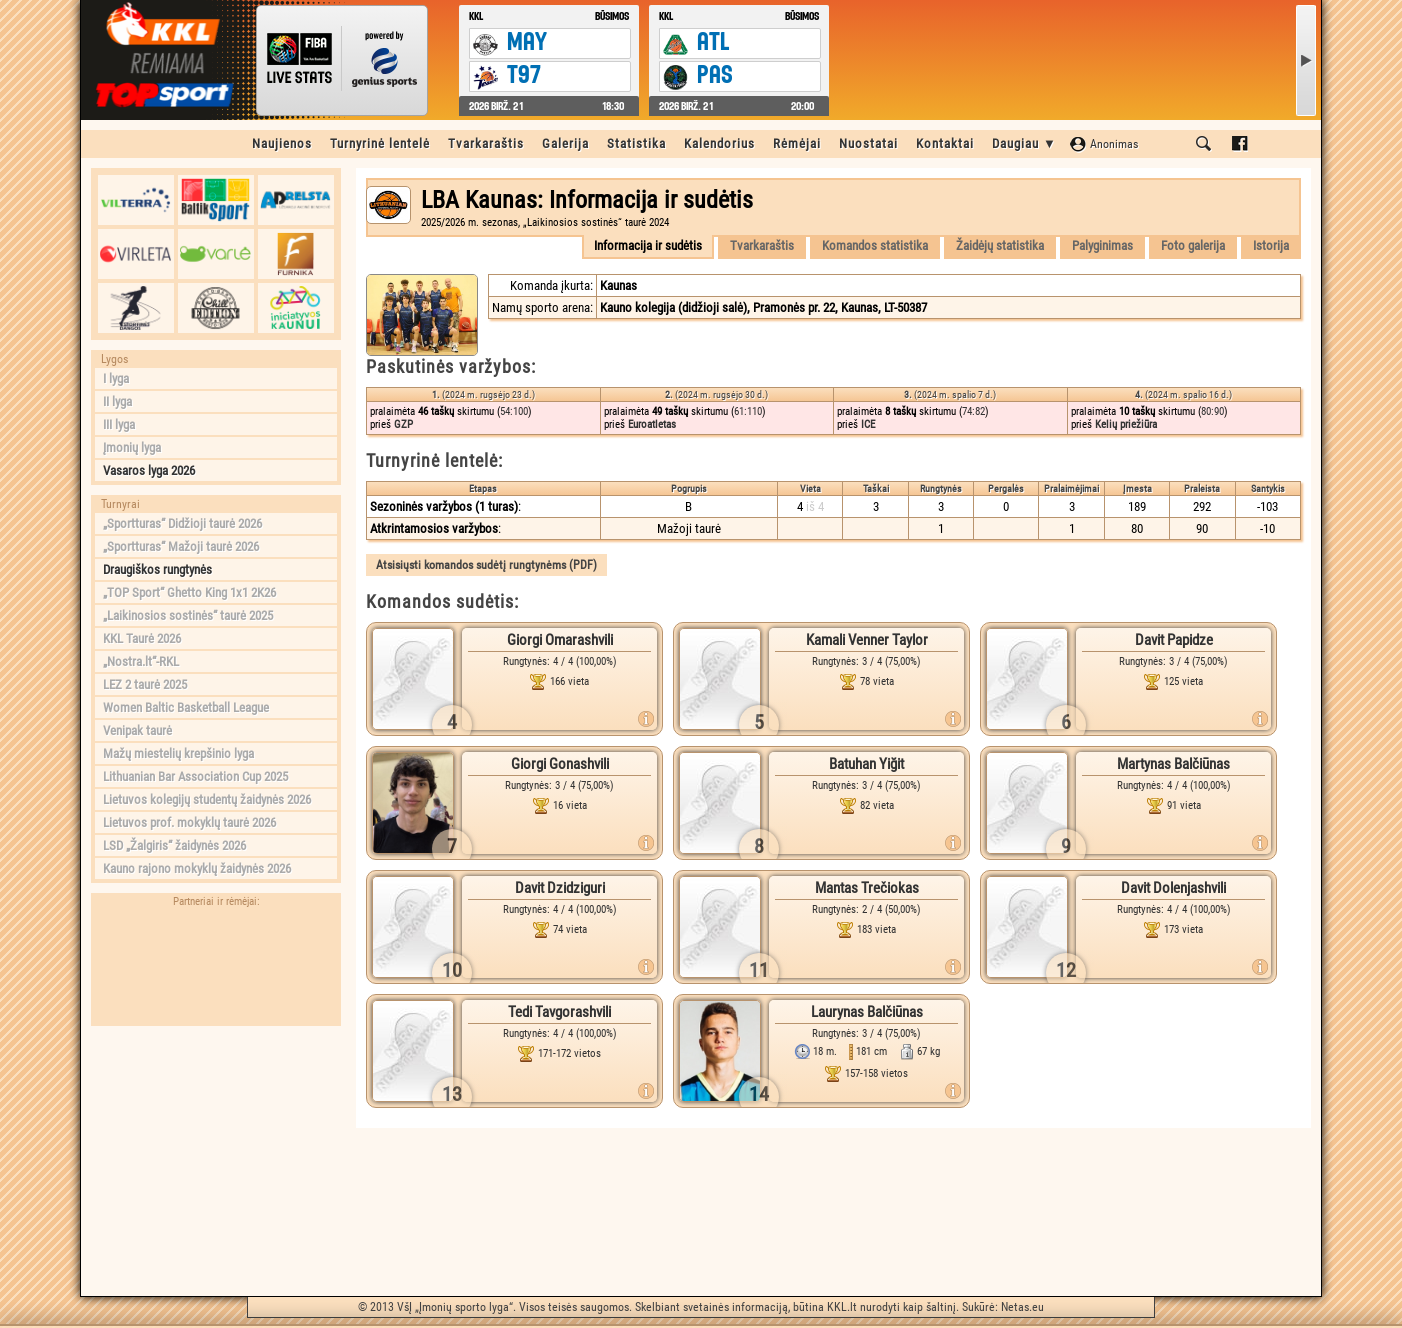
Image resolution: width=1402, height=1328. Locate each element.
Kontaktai (945, 143)
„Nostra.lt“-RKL (141, 661)
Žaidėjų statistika (1000, 245)
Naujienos (282, 143)
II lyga (117, 401)
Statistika (636, 143)
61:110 (748, 411)
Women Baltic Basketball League (186, 707)
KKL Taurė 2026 (142, 638)
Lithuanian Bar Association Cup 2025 (195, 776)
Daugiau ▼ (1024, 143)
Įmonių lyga (132, 447)
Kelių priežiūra (1126, 424)
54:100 (514, 411)
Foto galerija (1193, 245)
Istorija (1271, 245)
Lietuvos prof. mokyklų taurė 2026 (189, 822)
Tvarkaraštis (486, 143)
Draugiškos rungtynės (157, 569)
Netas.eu (1022, 1307)
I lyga (116, 378)
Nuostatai (868, 143)
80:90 (1212, 411)
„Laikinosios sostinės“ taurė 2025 (188, 615)
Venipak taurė (137, 730)
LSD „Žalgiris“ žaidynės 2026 (174, 845)
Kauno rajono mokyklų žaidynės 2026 (197, 868)
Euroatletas (652, 424)
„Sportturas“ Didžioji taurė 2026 (182, 523)
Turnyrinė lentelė (380, 143)
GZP (403, 424)
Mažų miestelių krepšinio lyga (178, 753)
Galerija (565, 143)
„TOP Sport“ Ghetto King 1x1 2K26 (189, 592)
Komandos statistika (875, 245)
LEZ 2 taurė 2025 (145, 684)
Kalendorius (719, 143)
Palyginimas (1102, 245)
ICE (868, 424)
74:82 (973, 411)
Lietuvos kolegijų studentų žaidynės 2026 (207, 799)
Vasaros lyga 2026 (149, 470)
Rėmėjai (797, 143)
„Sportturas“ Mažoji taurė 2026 (181, 546)
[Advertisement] (216, 1161)
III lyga (119, 424)
